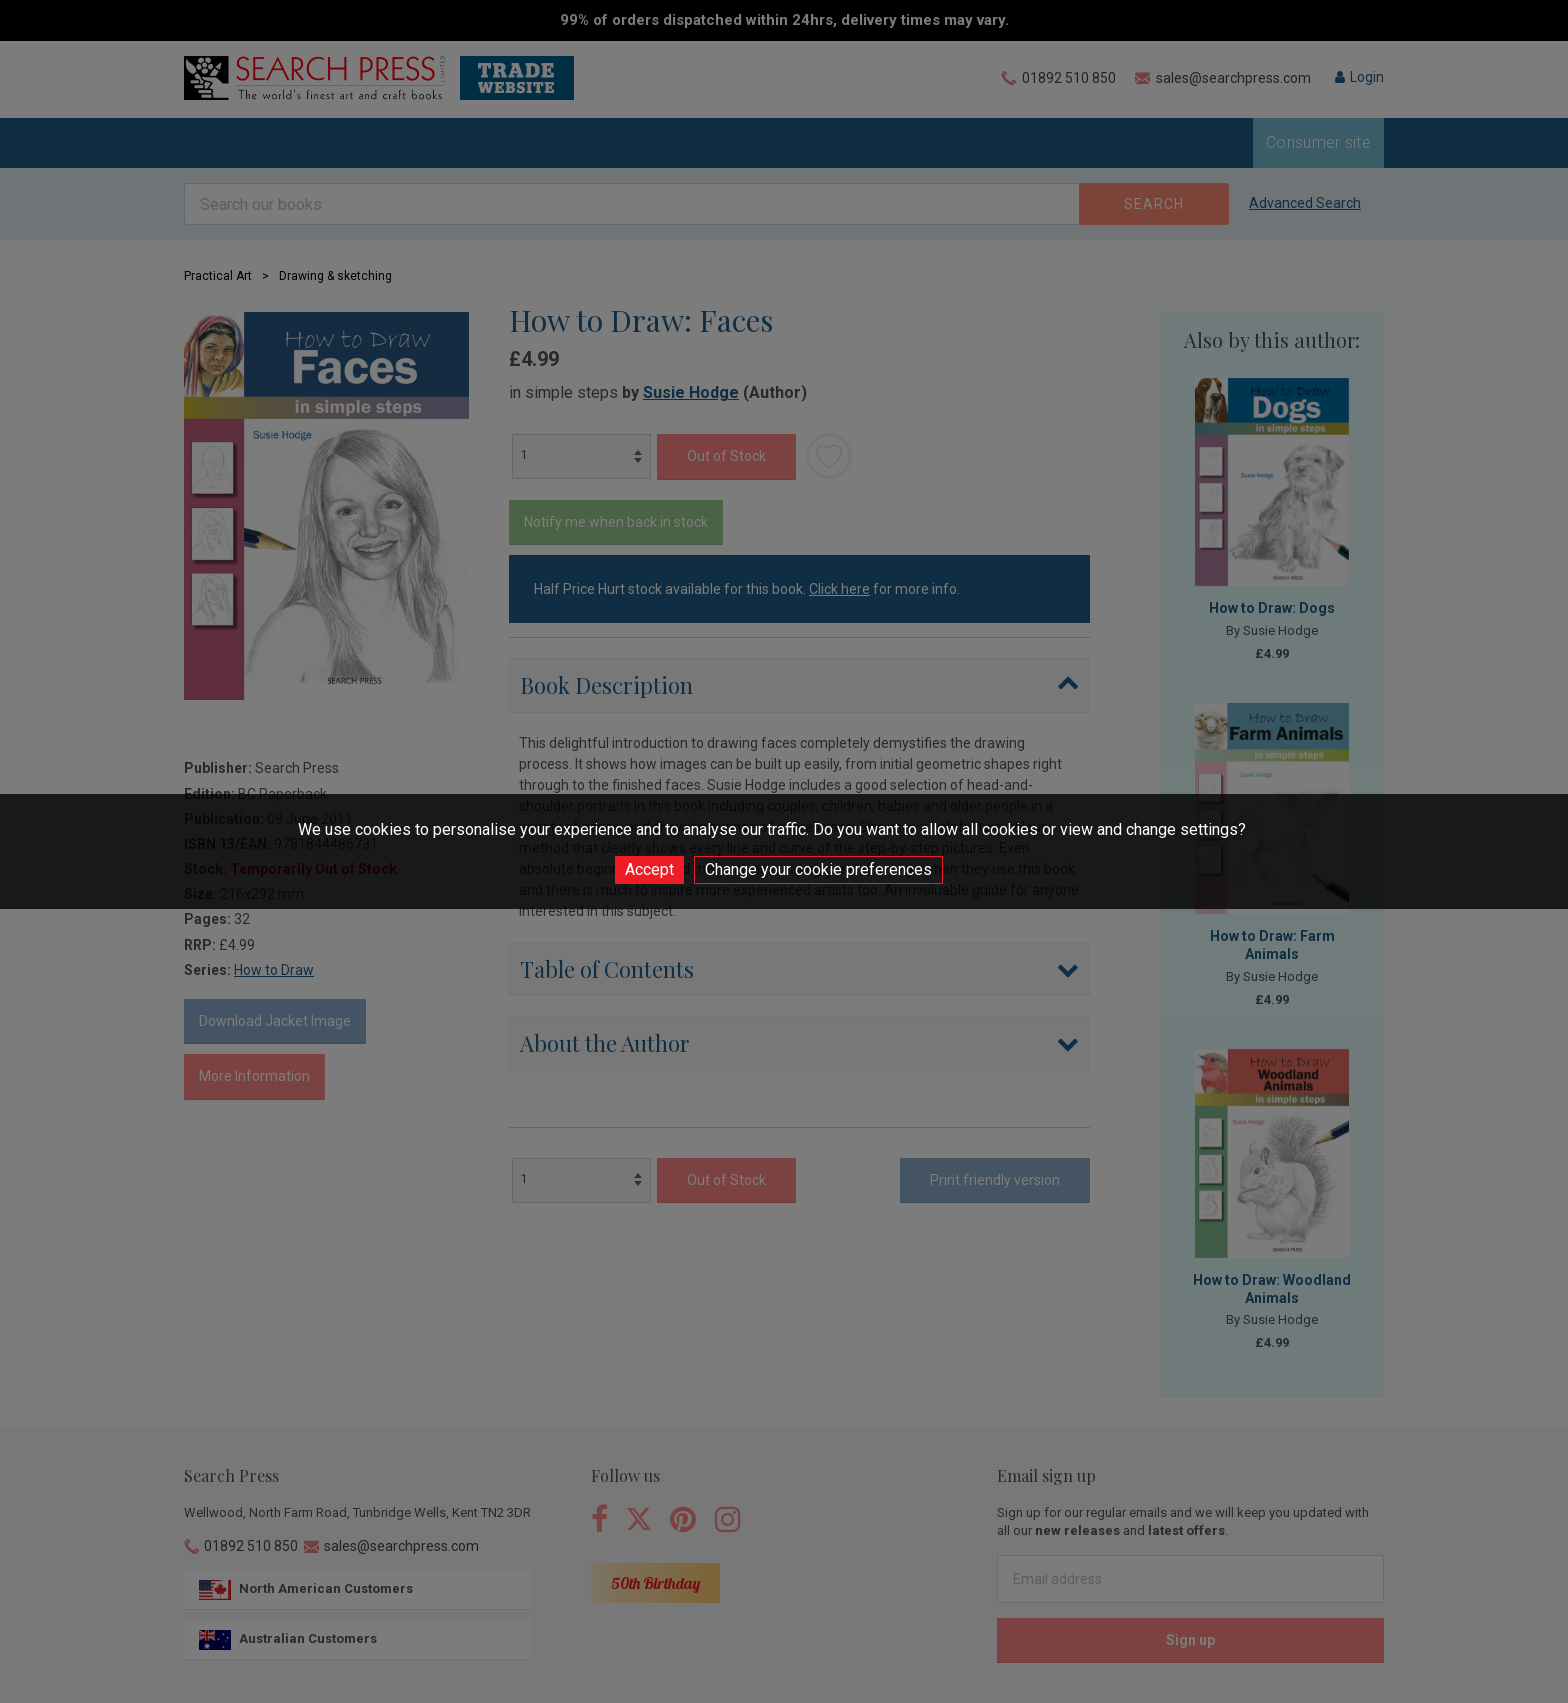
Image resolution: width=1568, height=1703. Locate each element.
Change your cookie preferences (818, 869)
